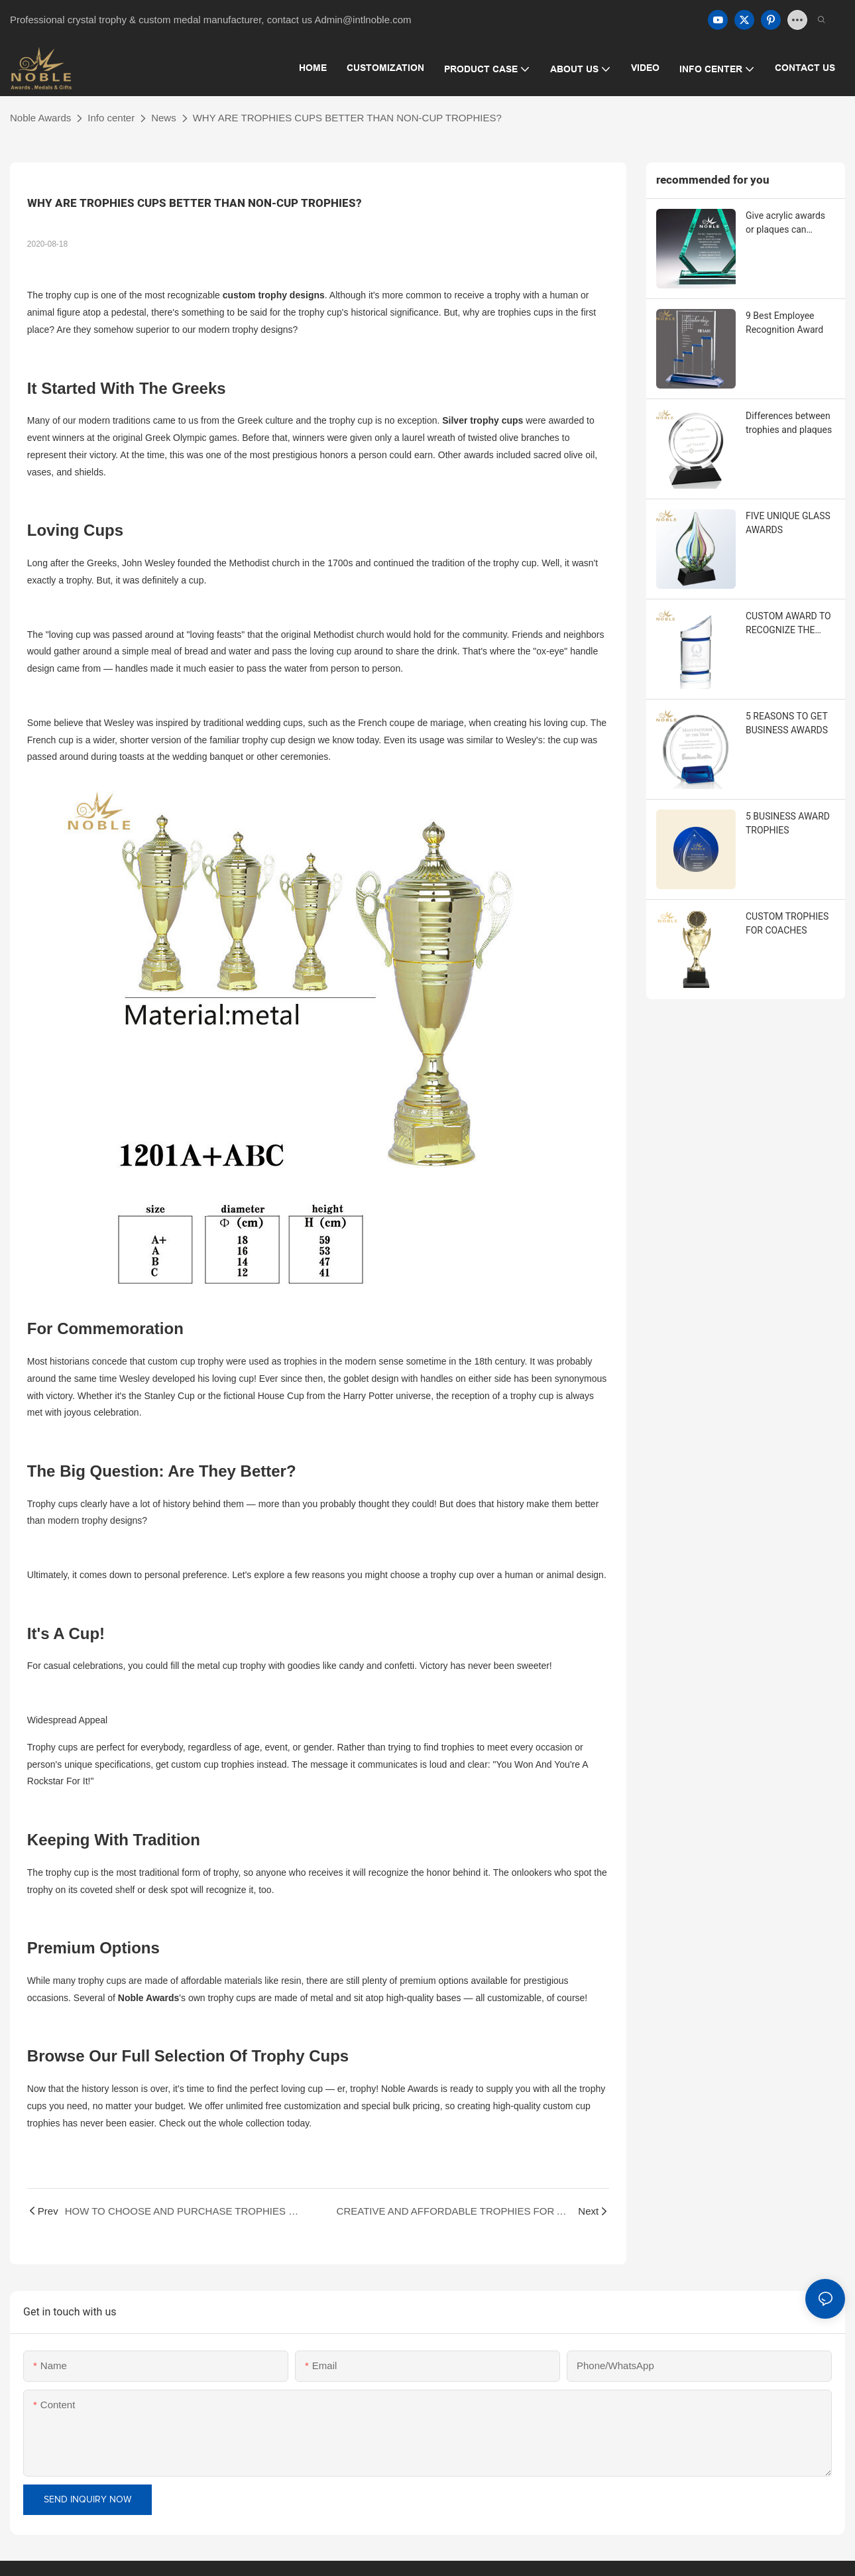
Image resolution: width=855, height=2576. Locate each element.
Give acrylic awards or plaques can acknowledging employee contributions (785, 223)
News (163, 117)
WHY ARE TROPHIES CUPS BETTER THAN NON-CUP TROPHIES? (347, 117)
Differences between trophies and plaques (789, 422)
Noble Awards (40, 117)
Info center (111, 117)
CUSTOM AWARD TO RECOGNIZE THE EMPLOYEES (788, 624)
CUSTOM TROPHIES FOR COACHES (787, 923)
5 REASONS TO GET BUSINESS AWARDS (787, 723)
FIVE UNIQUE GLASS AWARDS (788, 523)
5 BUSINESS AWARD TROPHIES (788, 823)
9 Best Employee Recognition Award (784, 322)
